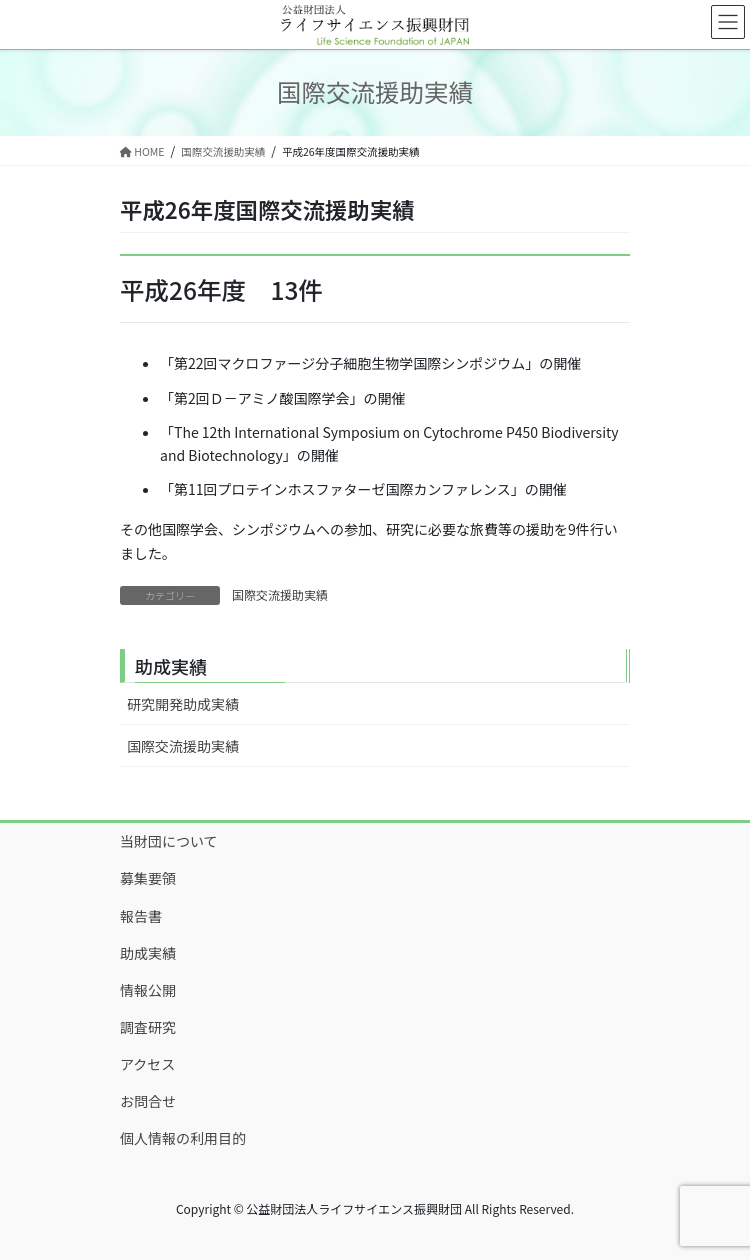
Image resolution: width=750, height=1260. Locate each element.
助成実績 (148, 953)
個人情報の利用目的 (183, 1138)
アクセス (147, 1064)
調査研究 (148, 1027)
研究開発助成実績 (183, 704)
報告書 (141, 916)
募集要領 (148, 878)
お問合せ (148, 1101)
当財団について (169, 841)
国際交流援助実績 (280, 594)
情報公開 (148, 990)
